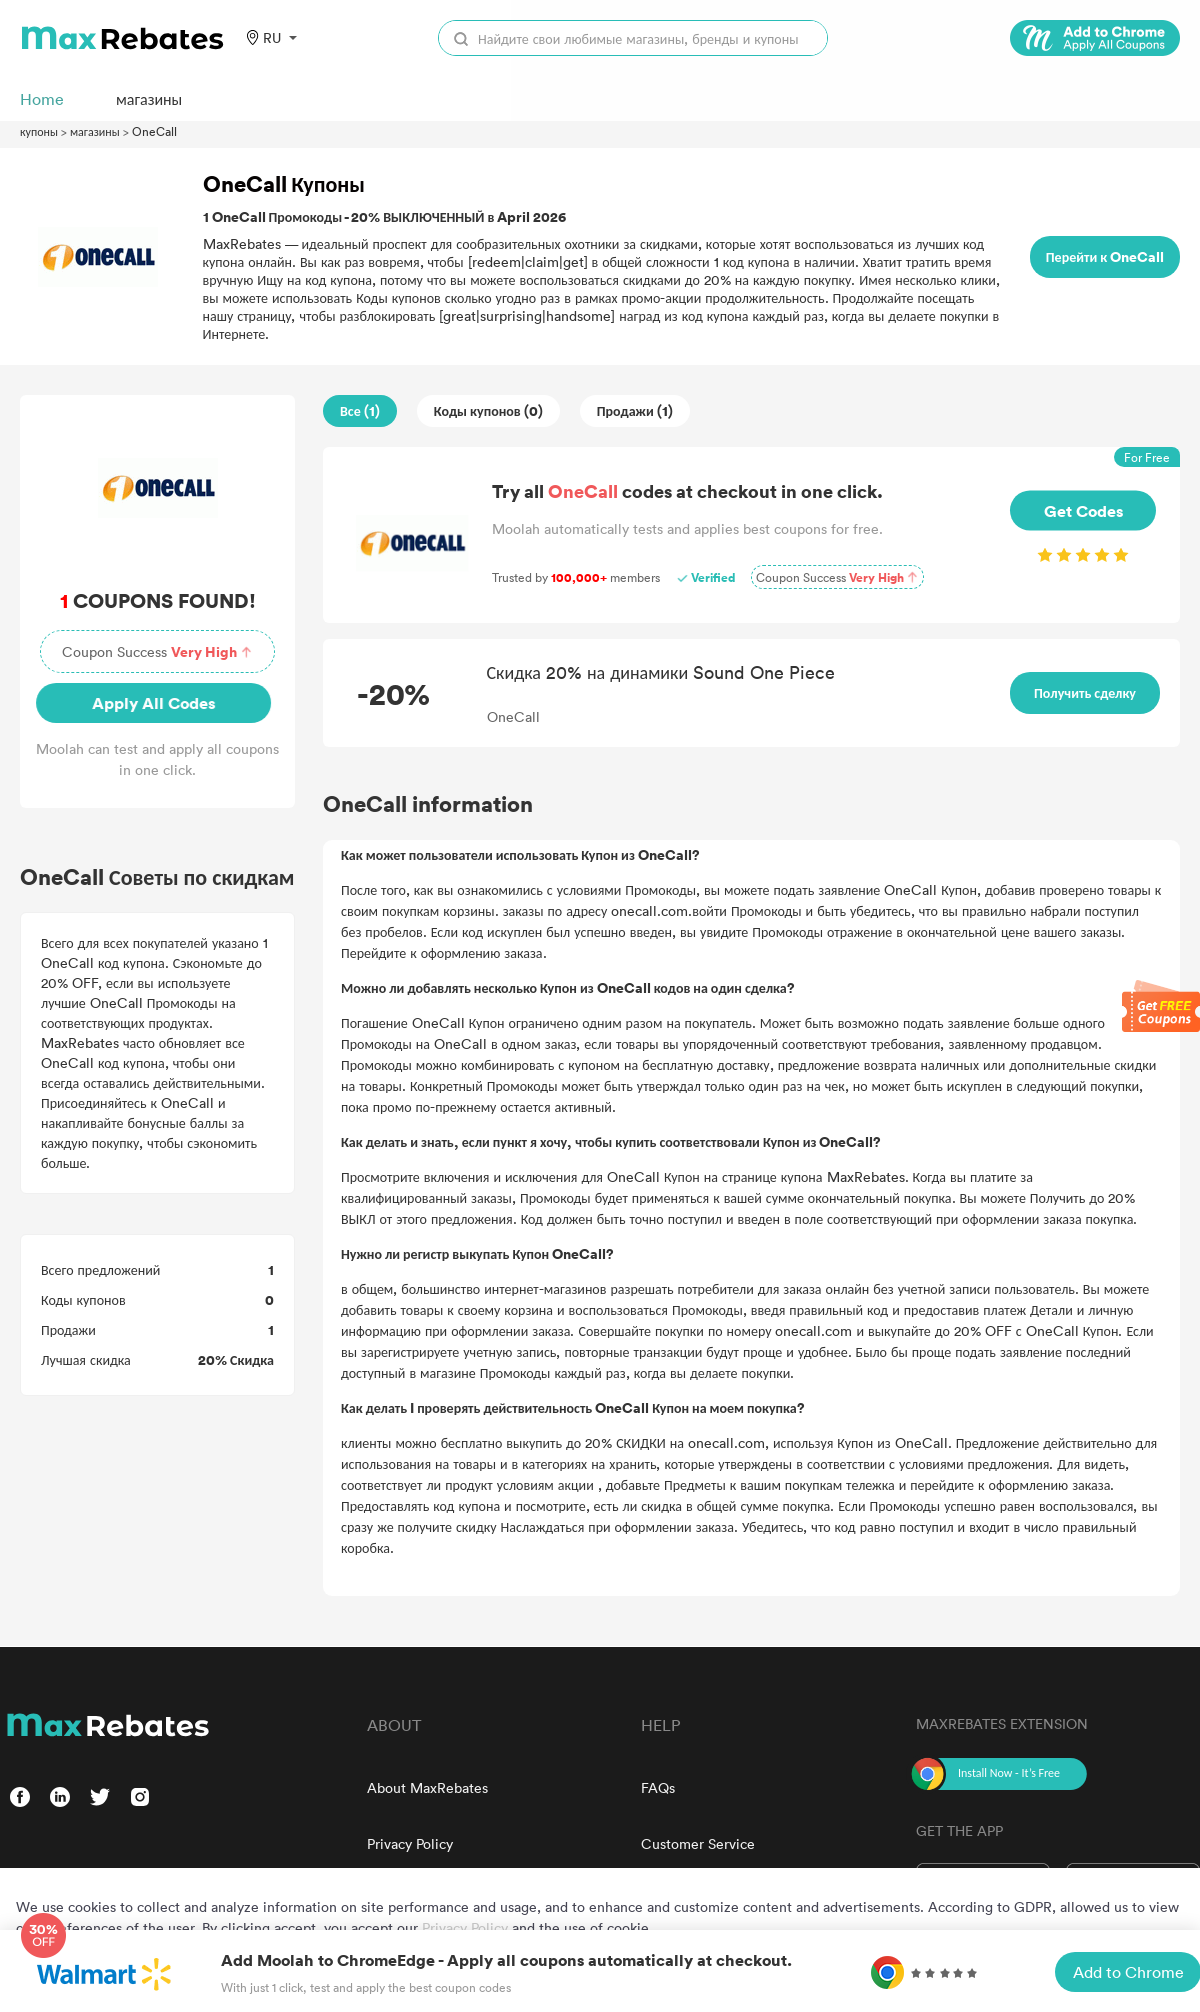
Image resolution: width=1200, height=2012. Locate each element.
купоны (39, 131)
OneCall (154, 131)
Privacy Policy (410, 1843)
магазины (95, 131)
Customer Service (698, 1843)
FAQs (658, 1787)
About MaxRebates (427, 1787)
